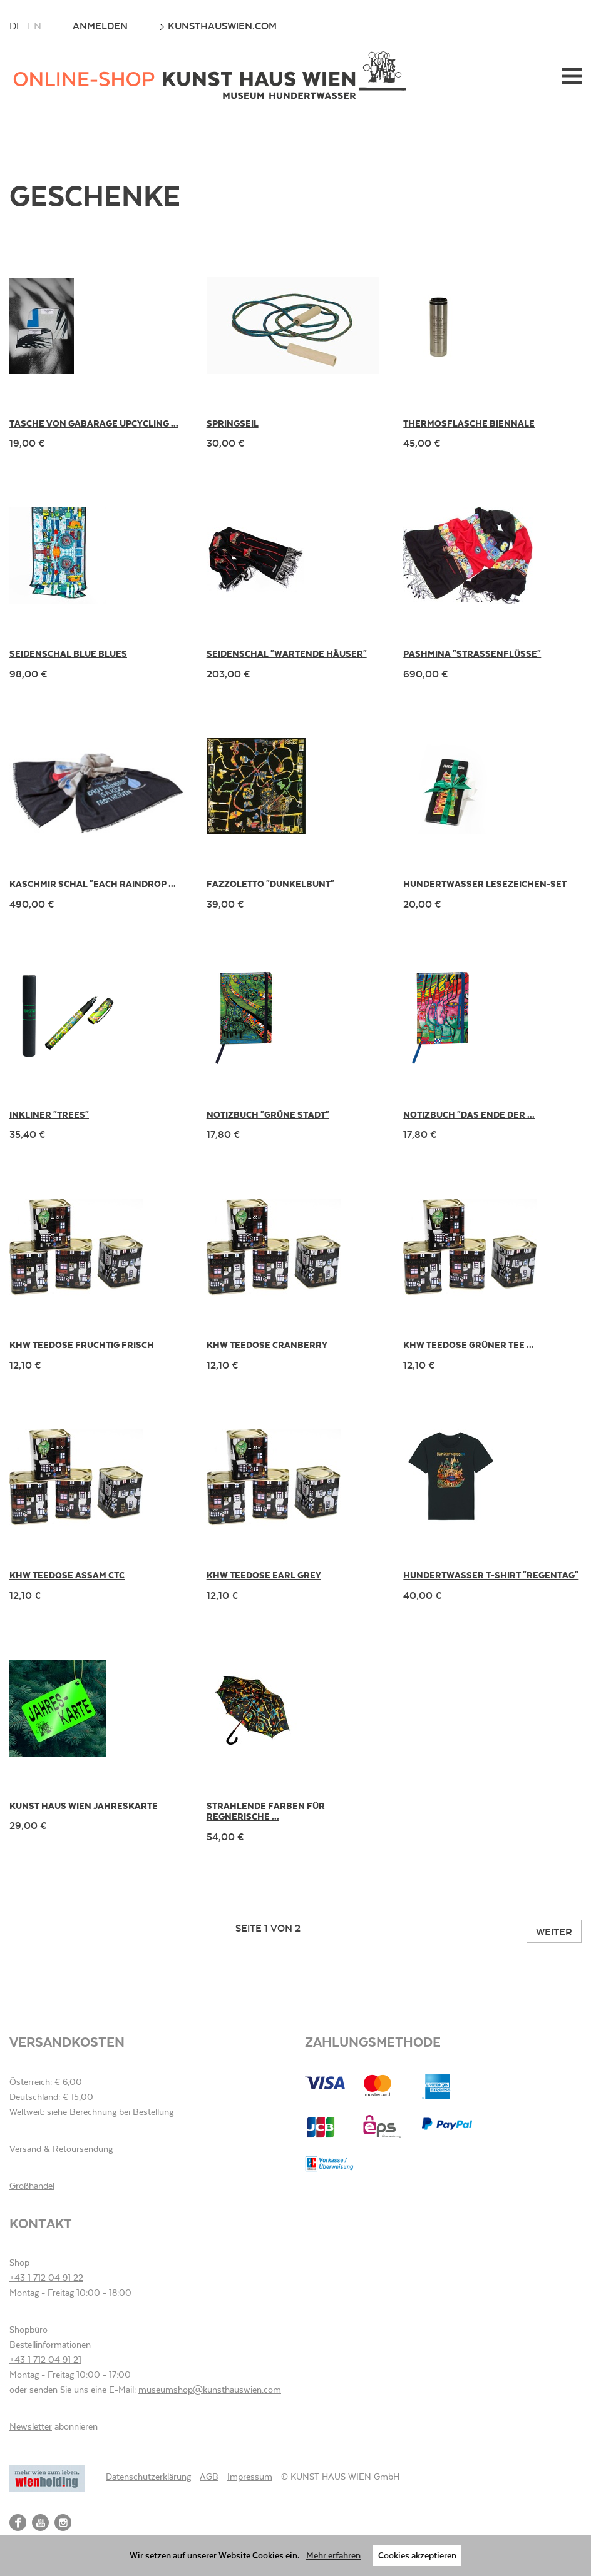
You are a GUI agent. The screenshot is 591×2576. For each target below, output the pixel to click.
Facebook (17, 2522)
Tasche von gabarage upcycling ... (93, 423)
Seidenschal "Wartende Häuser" (287, 653)
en (34, 26)
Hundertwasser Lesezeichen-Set (485, 883)
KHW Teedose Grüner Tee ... (468, 1344)
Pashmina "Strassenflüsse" (472, 653)
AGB (209, 2477)
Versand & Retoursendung (61, 2149)
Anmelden (100, 25)
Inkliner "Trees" (49, 1114)
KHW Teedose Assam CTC (67, 1575)
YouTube (40, 2522)
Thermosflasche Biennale (469, 423)
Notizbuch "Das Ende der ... (469, 1114)
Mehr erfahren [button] (333, 2555)
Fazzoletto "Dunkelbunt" (270, 883)
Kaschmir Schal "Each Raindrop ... (92, 883)
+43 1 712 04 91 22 (46, 2278)
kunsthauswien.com (218, 25)
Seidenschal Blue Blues (68, 653)
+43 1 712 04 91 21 (45, 2360)
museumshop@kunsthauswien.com (209, 2390)
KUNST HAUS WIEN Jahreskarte (83, 1805)
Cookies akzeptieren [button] (417, 2555)
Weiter (554, 1931)
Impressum (249, 2477)
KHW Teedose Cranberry (267, 1344)
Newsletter (30, 2426)
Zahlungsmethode (373, 2041)
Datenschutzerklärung (148, 2477)
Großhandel (31, 2186)
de (16, 26)
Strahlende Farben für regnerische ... (266, 1811)
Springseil (233, 423)
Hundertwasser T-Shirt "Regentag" (490, 1575)
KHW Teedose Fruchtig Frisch (81, 1344)
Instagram (62, 2522)
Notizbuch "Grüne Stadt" (268, 1114)
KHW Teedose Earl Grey (264, 1575)
